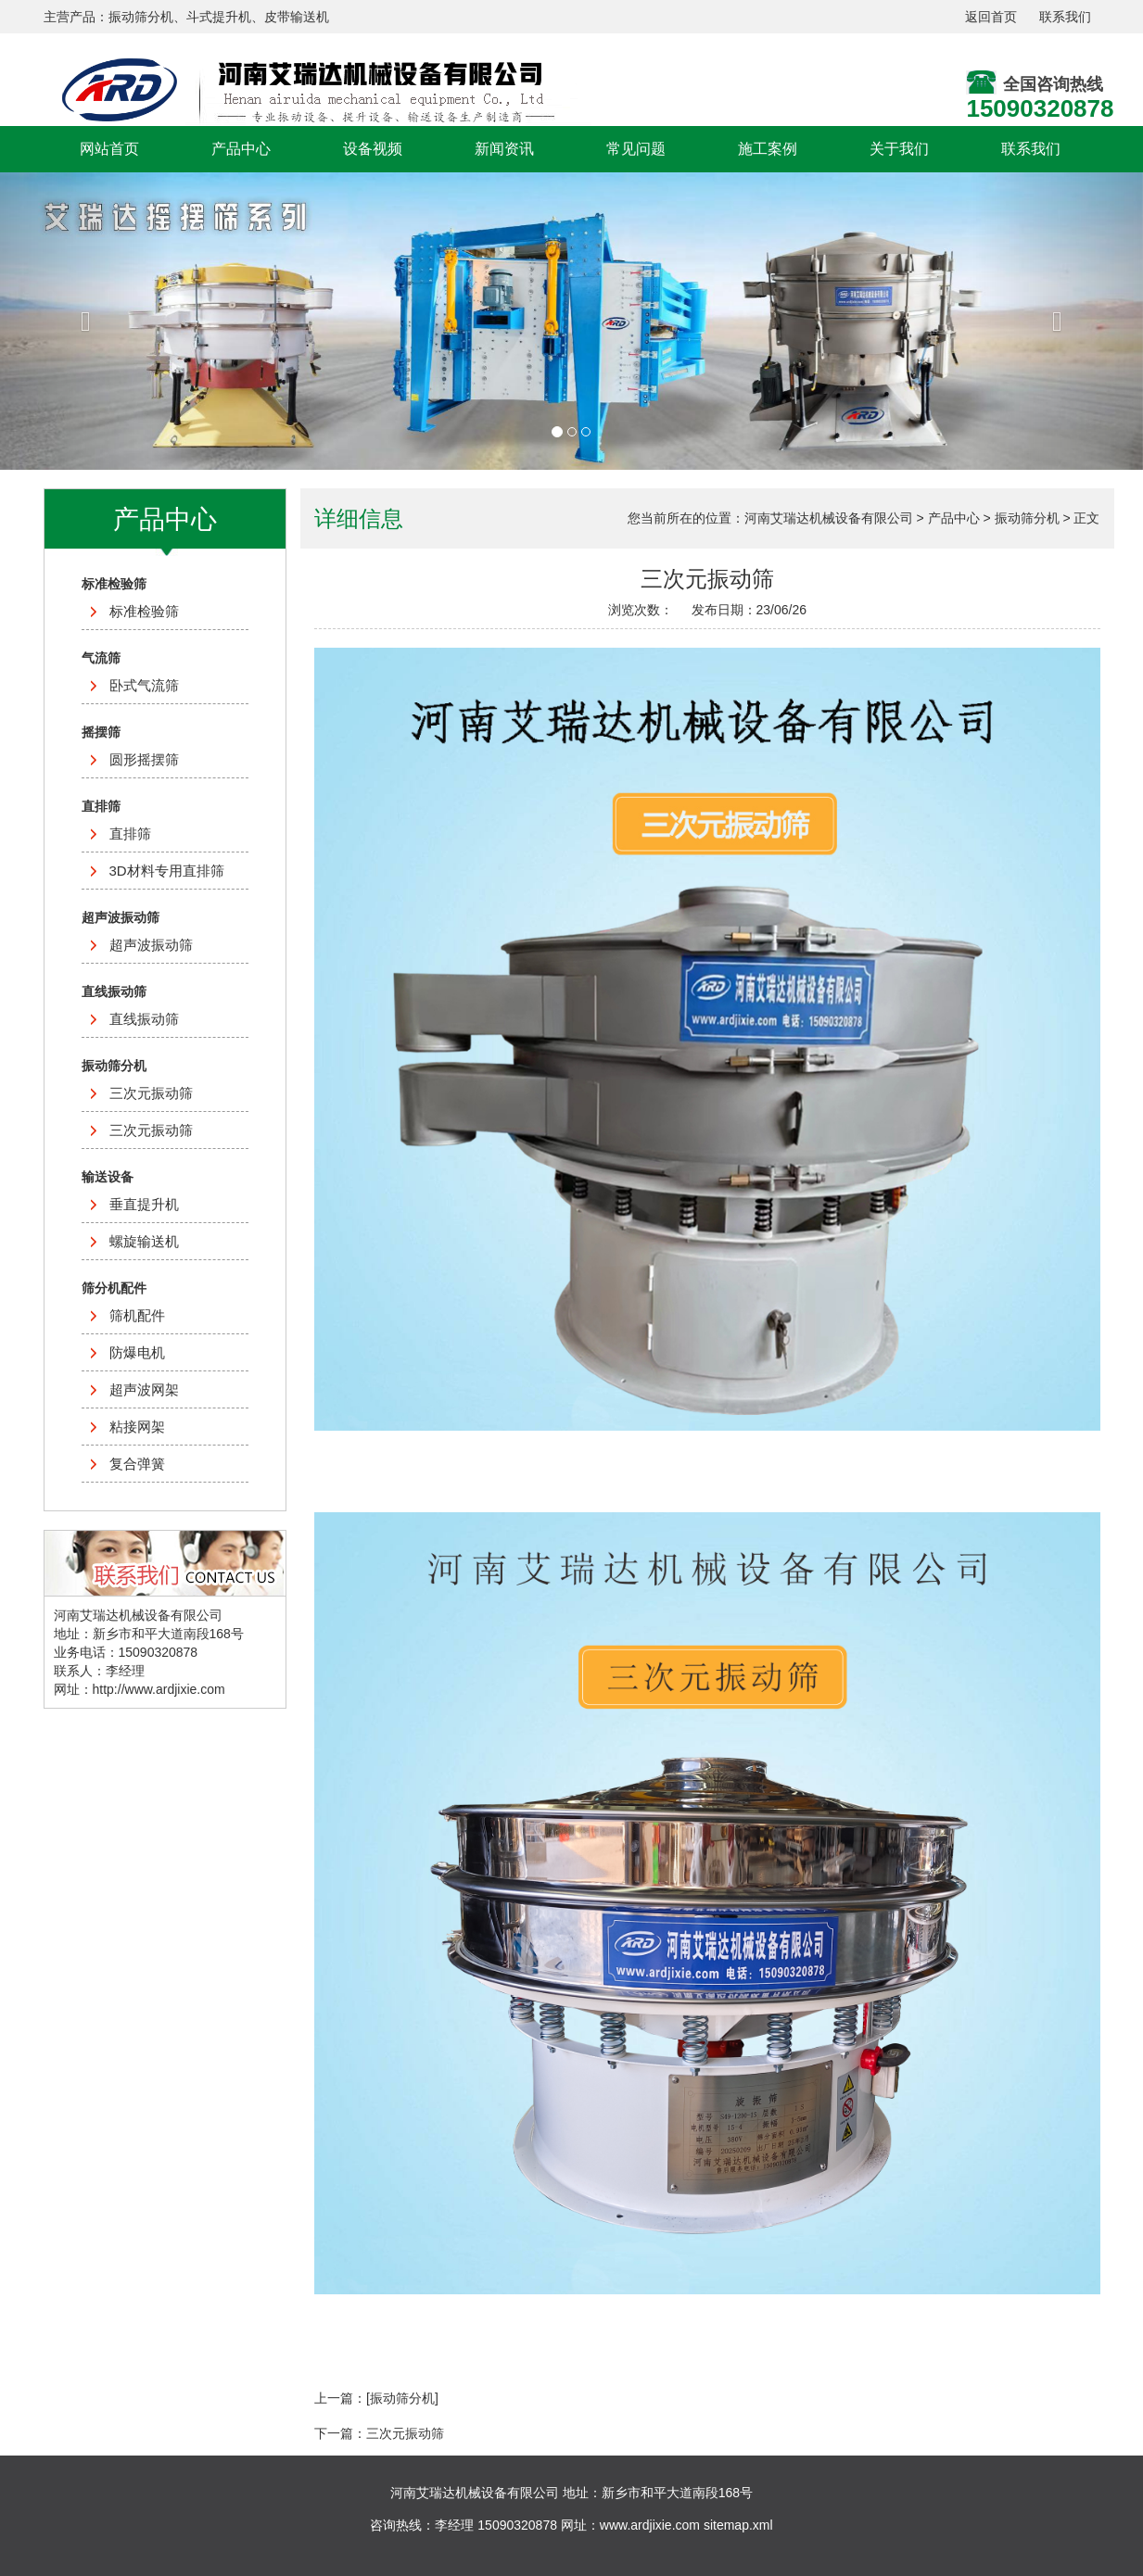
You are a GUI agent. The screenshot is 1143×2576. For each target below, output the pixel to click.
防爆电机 (137, 1352)
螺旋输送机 (144, 1241)
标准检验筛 (144, 611)
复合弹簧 (137, 1463)
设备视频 (372, 149)
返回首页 (991, 16)
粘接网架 (137, 1426)
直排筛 (130, 833)
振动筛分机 (1027, 518)
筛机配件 (137, 1315)
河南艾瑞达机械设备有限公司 (828, 518)
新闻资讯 (504, 149)
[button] (85, 321)
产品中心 (241, 149)
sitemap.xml (738, 2525)
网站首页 (109, 149)
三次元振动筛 (151, 1093)
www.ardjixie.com (650, 2525)
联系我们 (1065, 16)
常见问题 (636, 149)
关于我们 (899, 149)
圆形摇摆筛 (144, 759)
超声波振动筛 (151, 945)
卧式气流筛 (144, 685)
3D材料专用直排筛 (166, 870)
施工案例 (767, 149)
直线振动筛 (144, 1019)
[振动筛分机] (402, 2398)
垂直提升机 (144, 1204)
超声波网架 (144, 1389)
